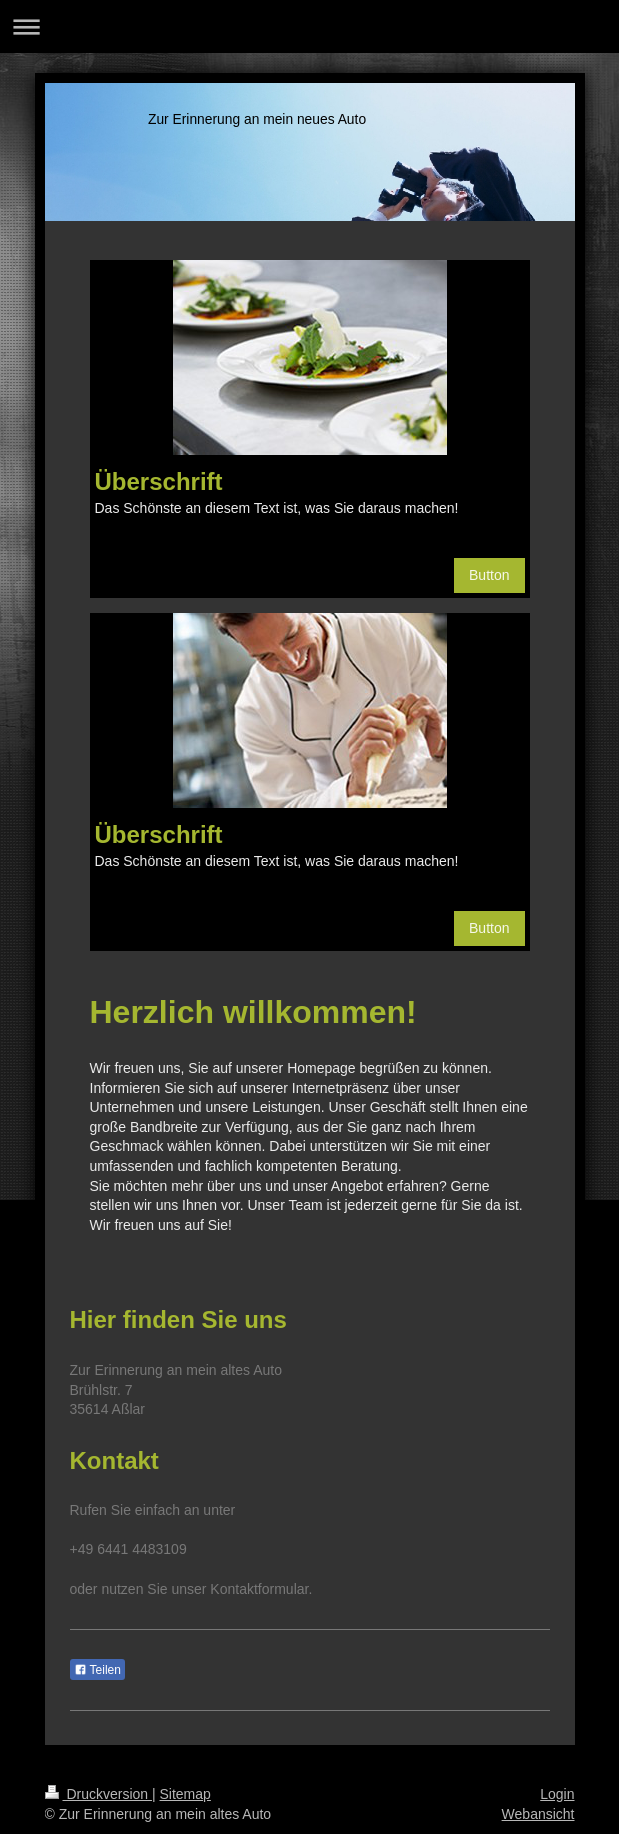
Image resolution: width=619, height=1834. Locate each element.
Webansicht (538, 1814)
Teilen (97, 1670)
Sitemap (185, 1794)
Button (489, 575)
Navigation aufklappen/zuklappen (309, 26)
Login (557, 1794)
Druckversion (98, 1794)
